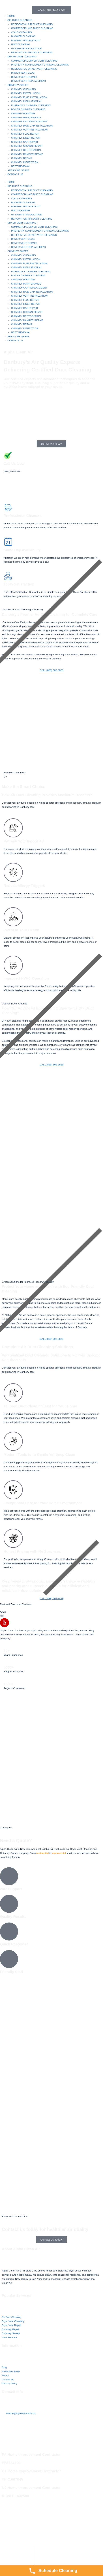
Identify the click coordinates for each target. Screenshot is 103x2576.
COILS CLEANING (21, 32)
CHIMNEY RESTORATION (26, 150)
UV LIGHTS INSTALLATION (26, 48)
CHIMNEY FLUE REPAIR (25, 133)
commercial (59, 1853)
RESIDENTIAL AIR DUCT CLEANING (32, 24)
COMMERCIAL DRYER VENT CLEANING (34, 60)
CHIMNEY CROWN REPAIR (26, 146)
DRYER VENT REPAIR (24, 77)
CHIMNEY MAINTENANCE (26, 117)
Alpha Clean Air (58, 2551)
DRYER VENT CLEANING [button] (22, 56)
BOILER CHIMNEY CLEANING (28, 109)
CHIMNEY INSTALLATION (25, 93)
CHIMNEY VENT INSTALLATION (29, 129)
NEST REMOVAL (20, 166)
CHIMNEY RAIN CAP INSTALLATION (32, 125)
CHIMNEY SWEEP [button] (17, 85)
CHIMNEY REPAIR (21, 158)
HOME (11, 16)
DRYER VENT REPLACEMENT (28, 81)
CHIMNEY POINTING (23, 113)
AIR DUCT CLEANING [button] (19, 20)
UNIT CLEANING (20, 44)
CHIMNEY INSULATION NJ (26, 101)
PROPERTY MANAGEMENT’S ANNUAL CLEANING (40, 64)
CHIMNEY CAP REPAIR (24, 142)
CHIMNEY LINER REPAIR (25, 137)
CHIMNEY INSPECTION (24, 162)
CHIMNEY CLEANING (23, 89)
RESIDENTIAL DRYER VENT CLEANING (34, 68)
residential (42, 1853)
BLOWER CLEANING (23, 36)
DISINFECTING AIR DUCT (26, 40)
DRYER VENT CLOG (23, 72)
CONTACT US (15, 174)
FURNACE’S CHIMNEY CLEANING (31, 105)
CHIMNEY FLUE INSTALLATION (29, 97)
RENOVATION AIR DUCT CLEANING (32, 52)
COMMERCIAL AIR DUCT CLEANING (32, 28)
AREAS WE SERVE (18, 170)
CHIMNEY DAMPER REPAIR (27, 154)
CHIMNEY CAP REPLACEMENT (29, 121)
